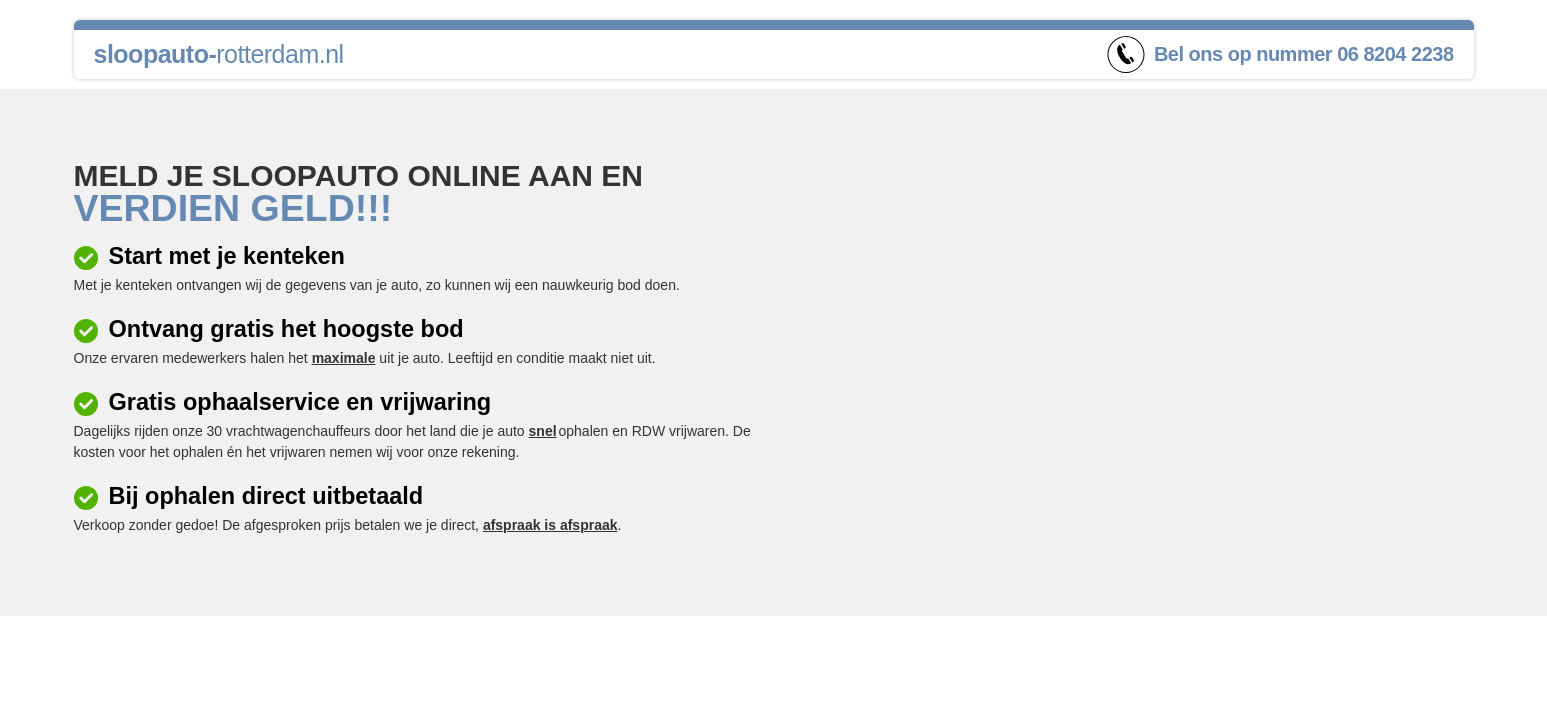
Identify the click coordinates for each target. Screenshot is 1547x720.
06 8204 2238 (1395, 54)
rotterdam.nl (219, 54)
